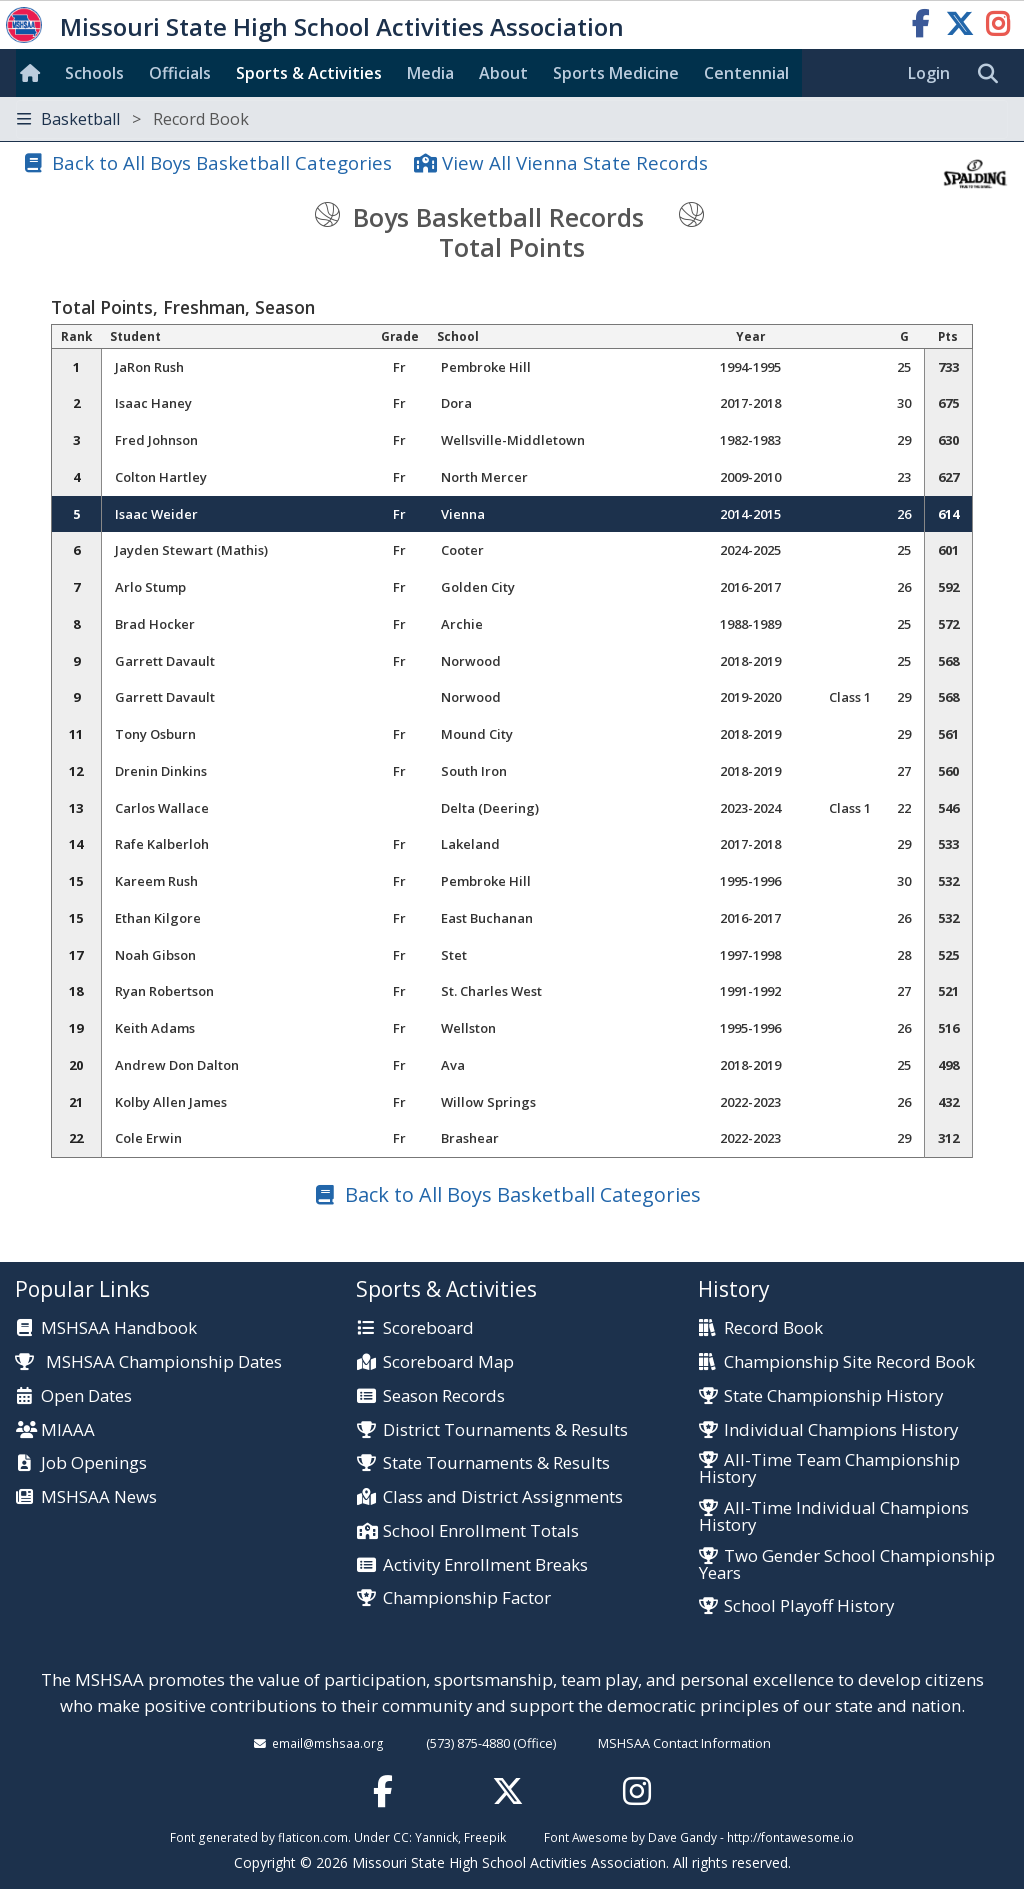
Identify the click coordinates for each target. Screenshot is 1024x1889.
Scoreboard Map (448, 1362)
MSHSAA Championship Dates (148, 1361)
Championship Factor (467, 1598)
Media (430, 73)
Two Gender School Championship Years (847, 1565)
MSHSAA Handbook (119, 1328)
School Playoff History (809, 1606)
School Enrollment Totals (481, 1531)
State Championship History (833, 1396)
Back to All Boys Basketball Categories (222, 162)
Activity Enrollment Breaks (485, 1565)
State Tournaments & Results (496, 1463)
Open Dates (86, 1396)
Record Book (773, 1328)
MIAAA (68, 1430)
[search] (993, 74)
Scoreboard (428, 1328)
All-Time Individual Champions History (834, 1517)
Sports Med (616, 73)
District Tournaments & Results (505, 1430)
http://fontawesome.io (790, 1837)
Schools (94, 73)
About (503, 73)
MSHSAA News (99, 1497)
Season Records (444, 1396)
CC (401, 1837)
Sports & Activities (309, 73)
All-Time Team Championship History (829, 1469)
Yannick (436, 1837)
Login (929, 73)
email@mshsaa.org (328, 1743)
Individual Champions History (841, 1430)
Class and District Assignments (503, 1497)
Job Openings (94, 1463)
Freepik (485, 1837)
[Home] (34, 73)
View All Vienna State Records (575, 162)
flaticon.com (313, 1837)
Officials (180, 73)
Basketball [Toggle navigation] (133, 119)
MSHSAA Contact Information (684, 1743)
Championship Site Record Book (849, 1362)
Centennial (746, 73)
